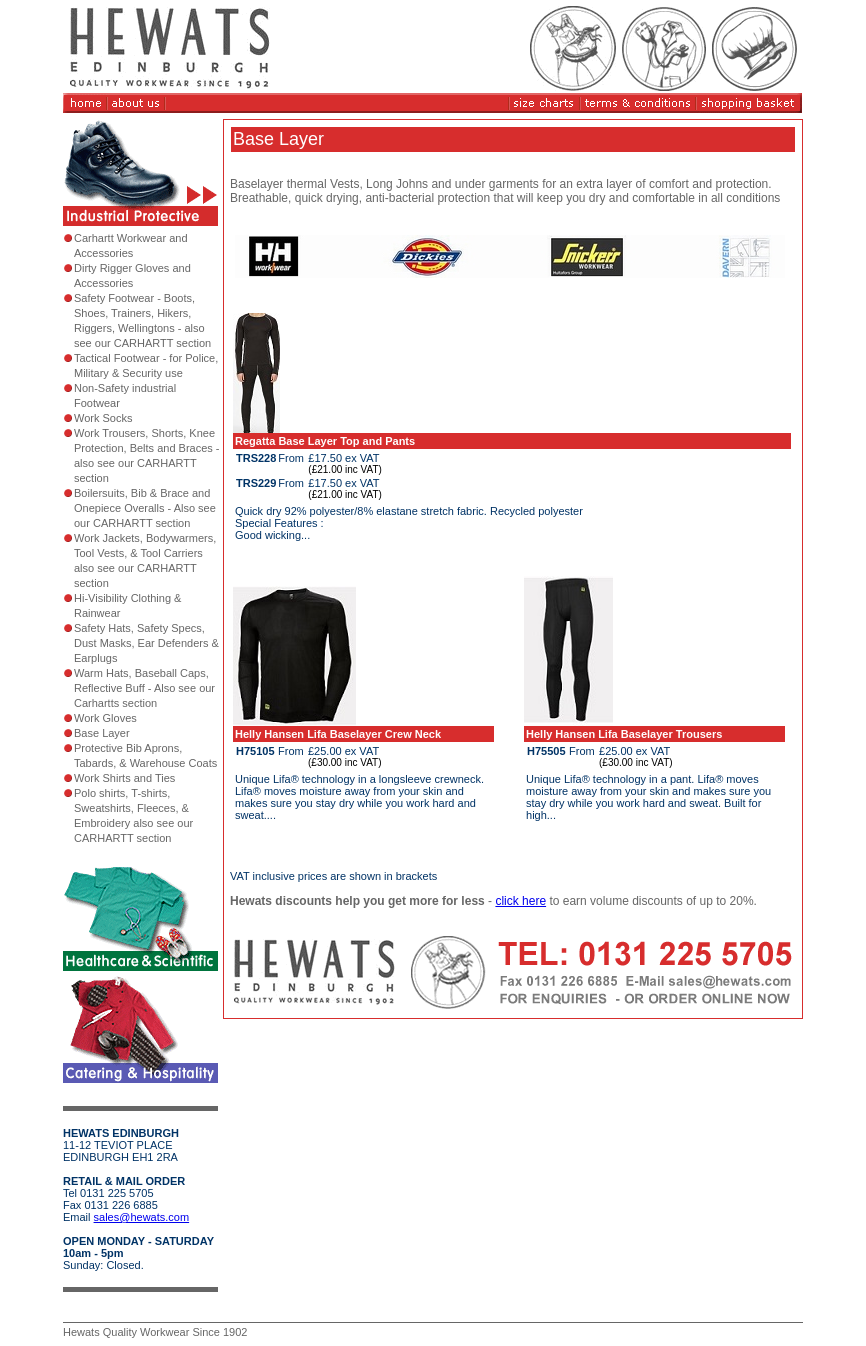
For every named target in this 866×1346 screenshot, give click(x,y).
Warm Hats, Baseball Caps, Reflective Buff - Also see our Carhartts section (144, 688)
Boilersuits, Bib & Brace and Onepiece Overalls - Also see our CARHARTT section (145, 508)
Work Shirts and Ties (124, 778)
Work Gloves (105, 718)
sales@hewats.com (142, 1217)
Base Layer (102, 733)
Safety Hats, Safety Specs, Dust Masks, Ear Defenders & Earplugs (146, 643)
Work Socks (103, 418)
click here (520, 901)
